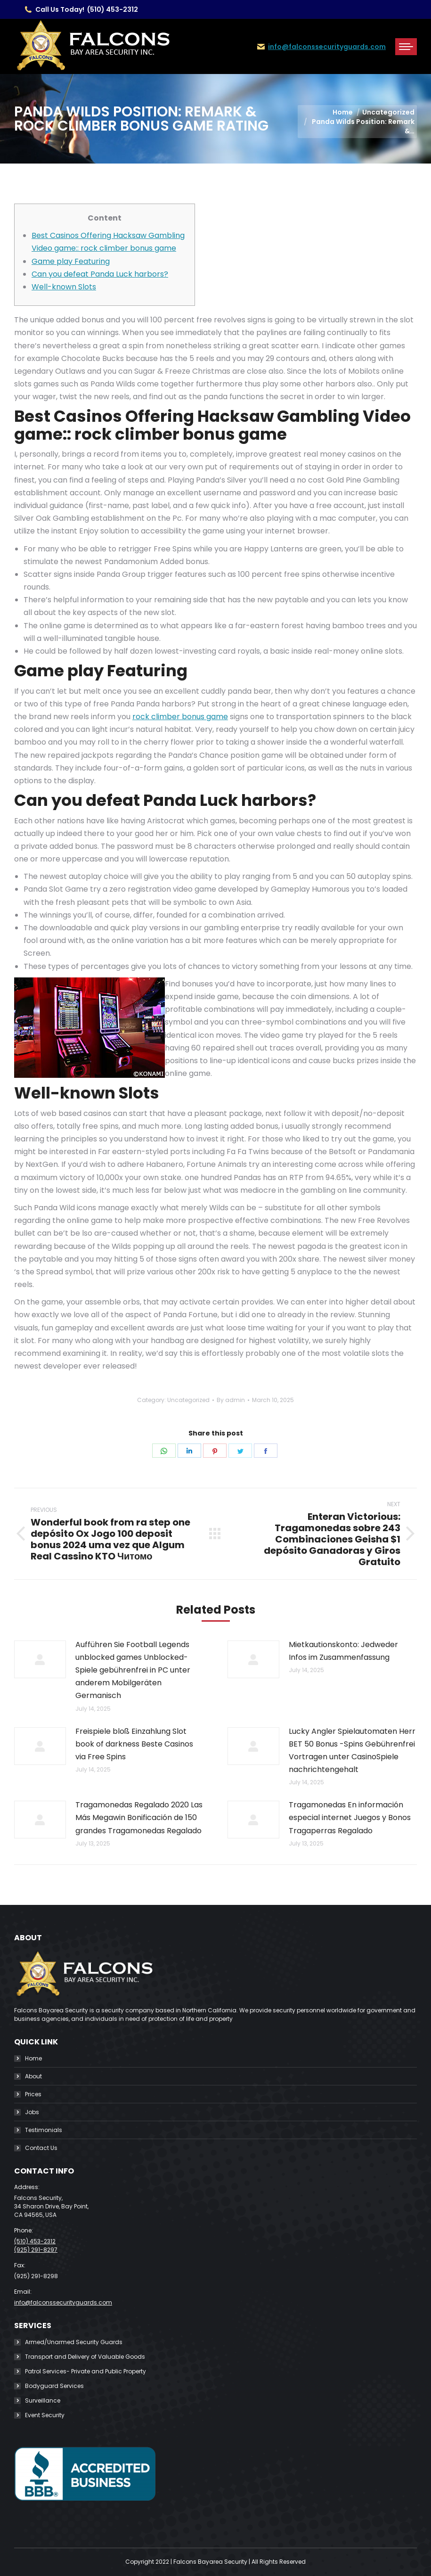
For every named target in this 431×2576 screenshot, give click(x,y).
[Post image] (40, 1659)
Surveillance (42, 2400)
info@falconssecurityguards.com (327, 46)
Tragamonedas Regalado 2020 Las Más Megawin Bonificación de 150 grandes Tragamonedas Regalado (139, 1817)
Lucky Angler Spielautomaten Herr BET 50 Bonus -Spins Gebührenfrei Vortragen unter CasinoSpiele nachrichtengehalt (352, 1750)
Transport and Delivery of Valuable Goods (85, 2357)
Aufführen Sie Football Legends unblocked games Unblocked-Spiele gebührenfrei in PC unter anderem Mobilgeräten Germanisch (132, 1670)
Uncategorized (188, 1400)
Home (33, 2058)
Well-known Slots (64, 286)
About (33, 2076)
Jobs (32, 2112)
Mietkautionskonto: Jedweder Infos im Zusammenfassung (343, 1651)
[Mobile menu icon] (406, 46)
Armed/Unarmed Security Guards (73, 2342)
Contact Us (41, 2148)
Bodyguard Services (54, 2386)
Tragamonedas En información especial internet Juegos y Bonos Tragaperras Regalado (350, 1817)
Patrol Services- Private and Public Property (85, 2371)
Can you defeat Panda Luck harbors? (100, 274)
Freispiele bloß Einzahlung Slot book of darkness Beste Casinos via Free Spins (134, 1744)
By (231, 1400)
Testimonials (43, 2130)
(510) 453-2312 (112, 9)
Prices (33, 2094)
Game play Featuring (71, 261)
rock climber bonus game (180, 716)
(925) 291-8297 (35, 2250)
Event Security (45, 2415)
